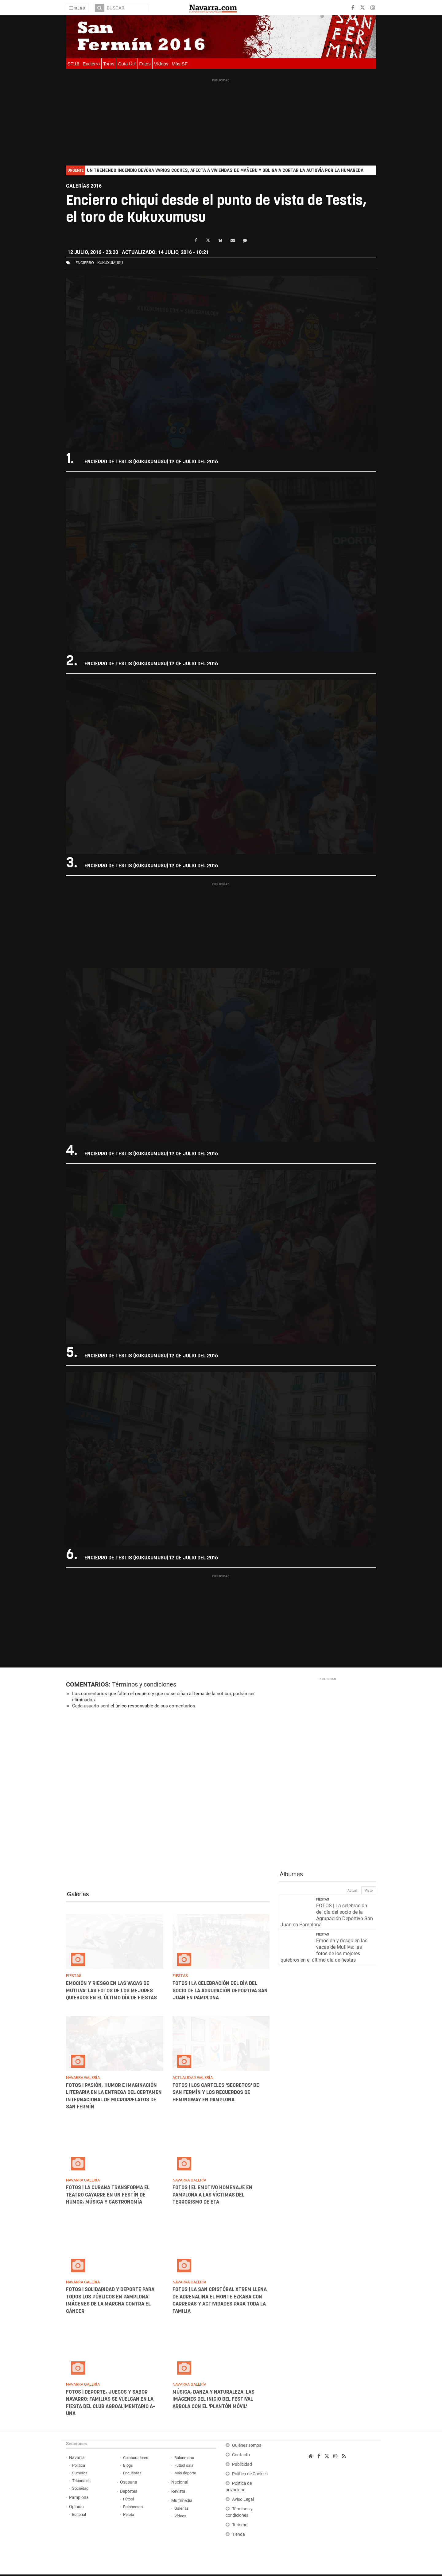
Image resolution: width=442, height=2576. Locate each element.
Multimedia (181, 2502)
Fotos (145, 63)
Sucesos (79, 2474)
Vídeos (161, 63)
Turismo (239, 2526)
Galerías (78, 1895)
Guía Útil (127, 63)
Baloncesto (133, 2508)
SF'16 (73, 63)
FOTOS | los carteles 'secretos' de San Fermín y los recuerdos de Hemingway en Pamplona (215, 2094)
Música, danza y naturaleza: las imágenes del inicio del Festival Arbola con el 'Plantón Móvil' (213, 2401)
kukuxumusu (110, 262)
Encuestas (132, 2474)
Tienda (238, 2536)
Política (78, 2467)
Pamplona (79, 2499)
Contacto (241, 2456)
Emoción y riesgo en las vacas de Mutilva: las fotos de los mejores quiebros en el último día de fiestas (111, 1992)
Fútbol (128, 2500)
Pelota (128, 2516)
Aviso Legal (243, 2501)
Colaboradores (135, 2459)
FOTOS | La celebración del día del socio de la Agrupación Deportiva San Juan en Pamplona (219, 1992)
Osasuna (128, 2483)
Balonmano (184, 2459)
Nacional (179, 2483)
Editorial (79, 2516)
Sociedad (80, 2490)
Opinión (76, 2508)
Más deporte (185, 2474)
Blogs (128, 2467)
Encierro (91, 63)
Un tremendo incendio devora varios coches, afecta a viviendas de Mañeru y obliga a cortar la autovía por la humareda (225, 170)
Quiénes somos (246, 2447)
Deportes (128, 2493)
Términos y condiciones (144, 1686)
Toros (108, 63)
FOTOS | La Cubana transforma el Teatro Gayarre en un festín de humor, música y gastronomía (107, 2196)
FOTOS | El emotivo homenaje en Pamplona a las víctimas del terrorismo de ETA (212, 2196)
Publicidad (242, 2466)
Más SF (180, 63)
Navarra (77, 2459)
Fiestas (322, 1901)
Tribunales (81, 2482)
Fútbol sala (183, 2467)
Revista (178, 2493)
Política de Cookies (250, 2475)
